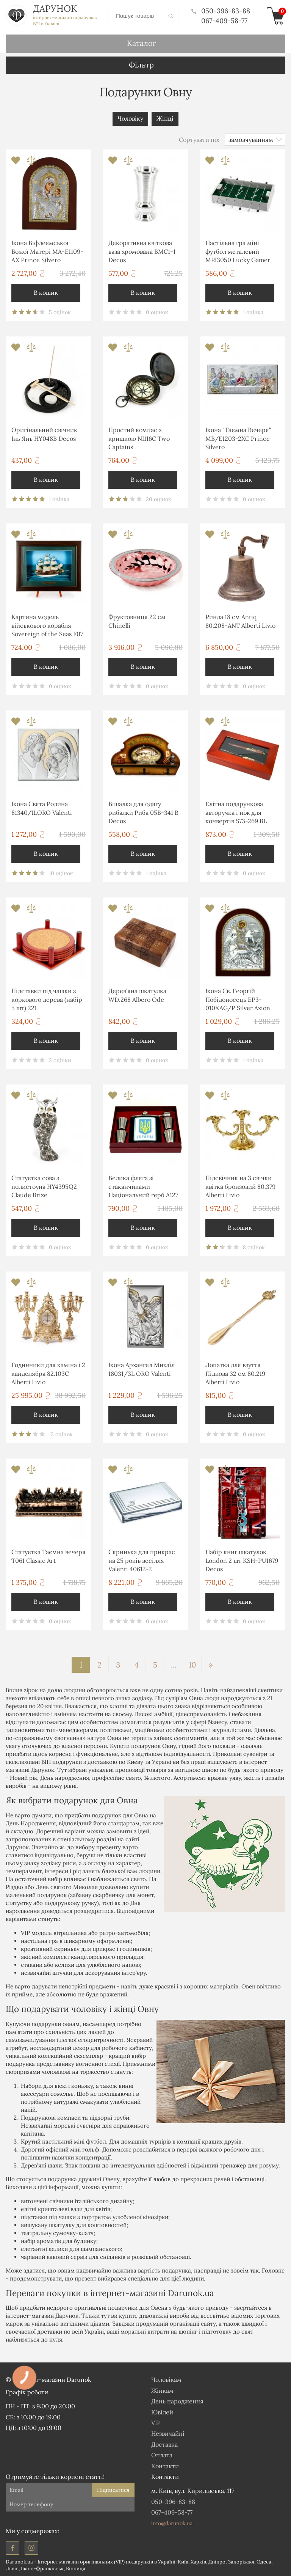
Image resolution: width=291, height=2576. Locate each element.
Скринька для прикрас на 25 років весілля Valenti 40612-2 (141, 1560)
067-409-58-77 (224, 20)
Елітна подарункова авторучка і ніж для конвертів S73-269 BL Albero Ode (236, 813)
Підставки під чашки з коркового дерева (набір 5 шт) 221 (46, 999)
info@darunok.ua (171, 2522)
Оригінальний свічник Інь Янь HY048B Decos (44, 434)
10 (192, 1664)
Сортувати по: (199, 139)
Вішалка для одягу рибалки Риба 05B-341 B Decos (143, 812)
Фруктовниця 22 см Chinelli (137, 621)
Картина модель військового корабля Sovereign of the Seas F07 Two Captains (47, 626)
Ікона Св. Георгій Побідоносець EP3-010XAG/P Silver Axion (237, 999)
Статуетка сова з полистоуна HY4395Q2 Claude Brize (44, 1186)
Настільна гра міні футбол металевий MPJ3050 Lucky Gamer (237, 251)
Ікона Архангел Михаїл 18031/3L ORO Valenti (141, 1369)
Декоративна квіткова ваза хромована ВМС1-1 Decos (141, 251)
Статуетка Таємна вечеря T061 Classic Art (48, 1556)
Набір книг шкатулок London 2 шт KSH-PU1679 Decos (241, 1560)
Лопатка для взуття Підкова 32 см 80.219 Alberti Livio (235, 1373)
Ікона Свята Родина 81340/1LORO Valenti (41, 808)
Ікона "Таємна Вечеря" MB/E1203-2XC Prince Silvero (238, 438)
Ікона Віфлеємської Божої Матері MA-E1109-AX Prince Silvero (47, 251)
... (174, 1664)
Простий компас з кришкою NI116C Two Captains (139, 438)
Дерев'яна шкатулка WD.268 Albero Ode (137, 995)
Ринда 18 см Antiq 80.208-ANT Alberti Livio (240, 621)
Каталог (141, 42)
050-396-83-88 (220, 11)
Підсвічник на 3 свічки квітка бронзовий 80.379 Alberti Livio (240, 1186)
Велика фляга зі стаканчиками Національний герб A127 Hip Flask (143, 1187)
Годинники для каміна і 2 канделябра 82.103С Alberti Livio (48, 1373)
